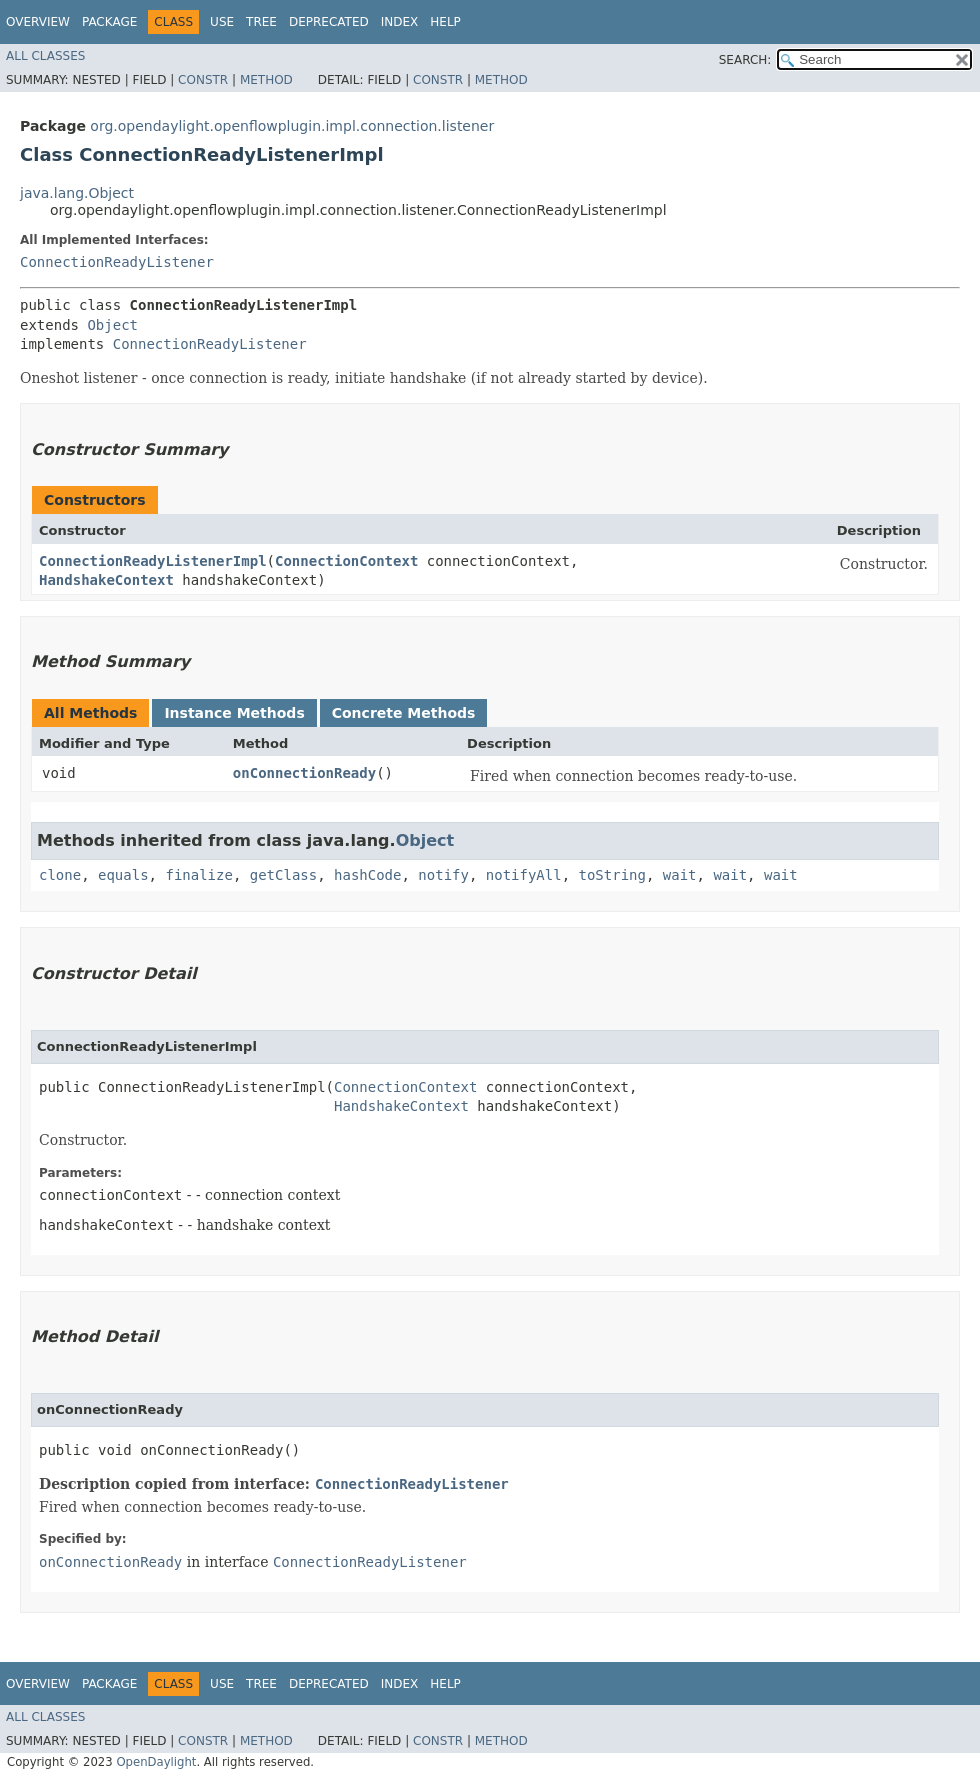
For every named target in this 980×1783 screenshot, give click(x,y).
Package (109, 22)
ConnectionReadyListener (117, 262)
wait (680, 875)
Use (222, 22)
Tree (261, 22)
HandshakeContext (106, 580)
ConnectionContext (346, 561)
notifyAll (524, 875)
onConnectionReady (304, 773)
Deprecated (329, 22)
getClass (283, 875)
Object (112, 325)
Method (266, 80)
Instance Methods (234, 713)
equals (123, 875)
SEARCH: (745, 60)
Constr (203, 80)
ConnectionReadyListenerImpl (153, 561)
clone (60, 875)
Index (400, 22)
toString (612, 875)
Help (445, 22)
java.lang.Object (77, 193)
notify (443, 875)
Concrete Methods (404, 713)
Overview (38, 22)
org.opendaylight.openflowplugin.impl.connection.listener (292, 126)
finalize (198, 875)
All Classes (45, 56)
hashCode (367, 875)
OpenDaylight (156, 1762)
